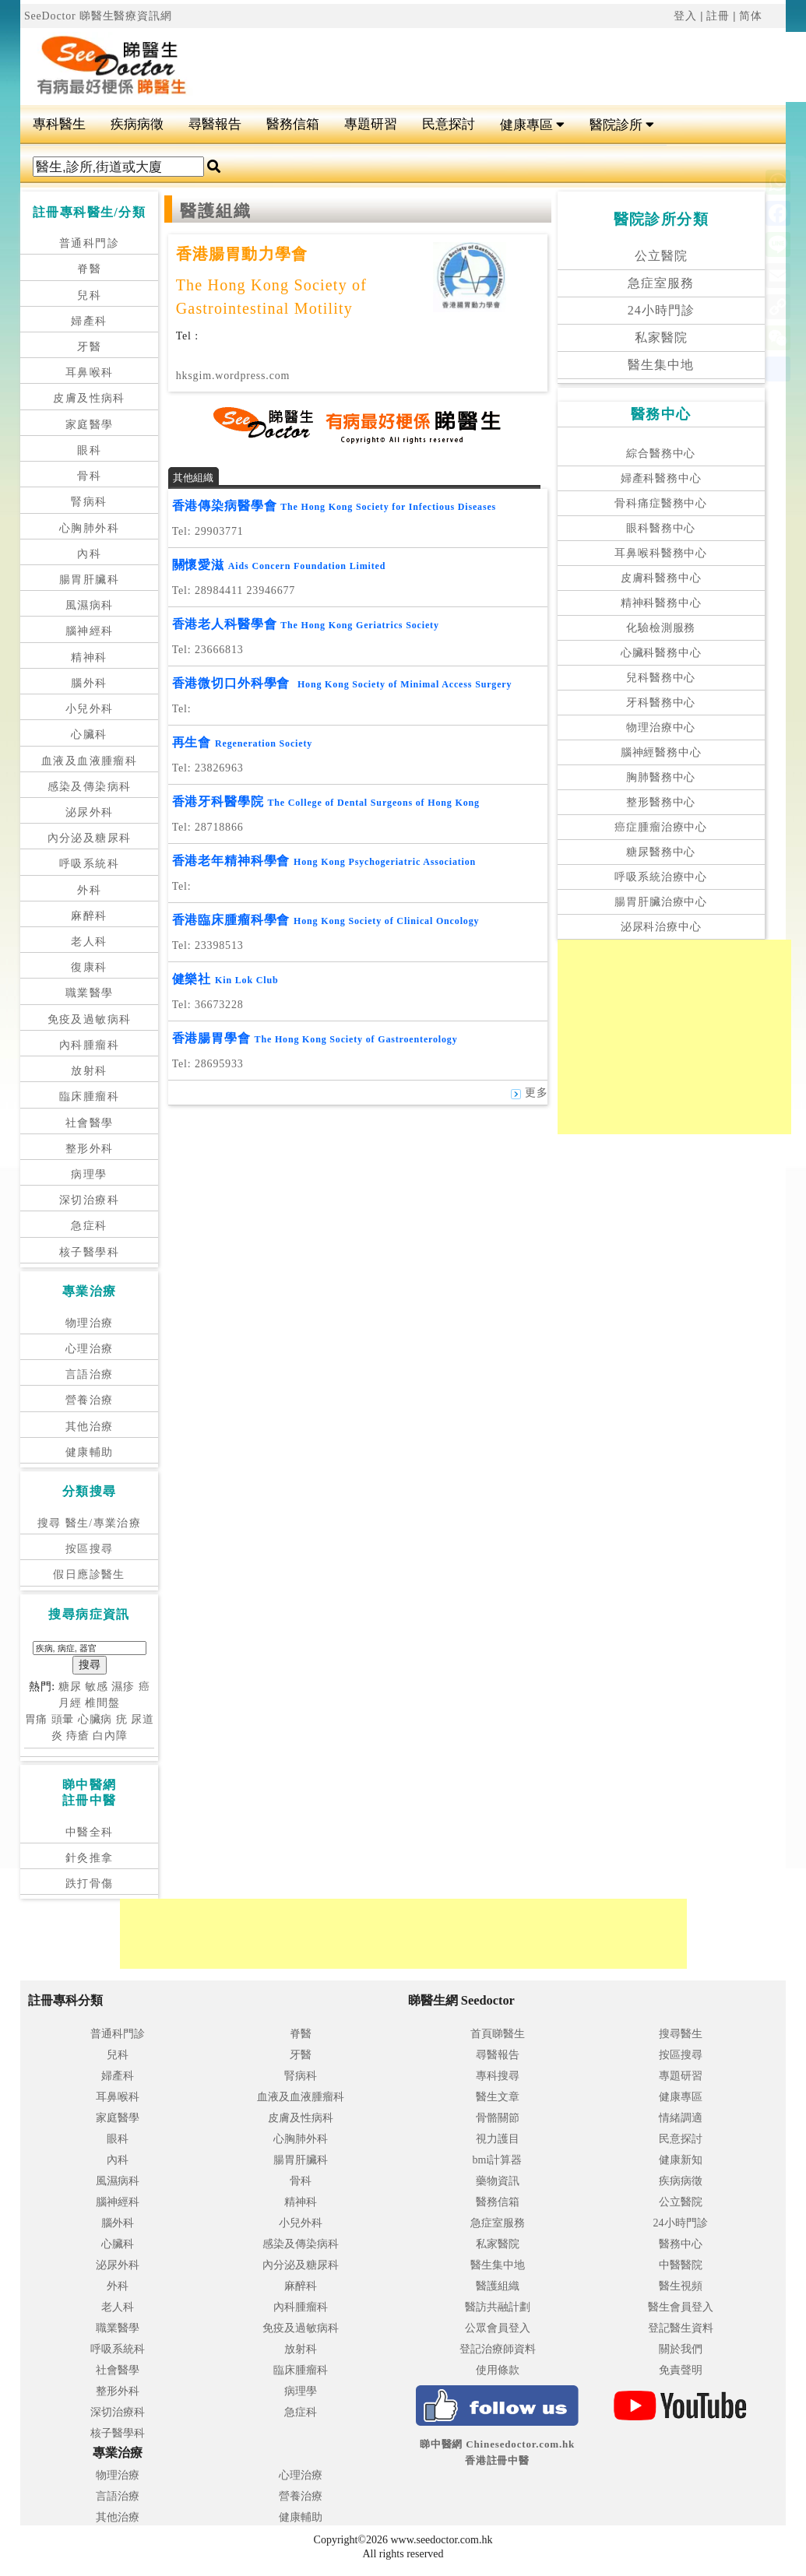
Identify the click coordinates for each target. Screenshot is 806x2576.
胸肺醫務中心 (660, 777)
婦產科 (89, 321)
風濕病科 (89, 605)
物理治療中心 (660, 727)
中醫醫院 (680, 2265)
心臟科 (89, 734)
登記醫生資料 (680, 2328)
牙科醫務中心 (660, 702)
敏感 (96, 1686)
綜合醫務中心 (660, 453)
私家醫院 (661, 337)
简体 (750, 16)
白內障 (110, 1735)
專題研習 (370, 124)
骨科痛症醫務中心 (660, 503)
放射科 (89, 1071)
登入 (685, 16)
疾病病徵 (137, 124)
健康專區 (532, 125)
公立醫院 (661, 255)
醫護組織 (497, 2286)
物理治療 (89, 1323)
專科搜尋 (497, 2076)
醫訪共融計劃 (497, 2307)
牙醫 (89, 347)
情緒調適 (680, 2118)
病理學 (89, 1174)
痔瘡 (78, 1735)
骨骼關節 (497, 2118)
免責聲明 (680, 2370)
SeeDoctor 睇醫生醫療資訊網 (98, 16)
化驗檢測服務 (660, 628)
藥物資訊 (497, 2181)
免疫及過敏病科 (90, 1019)
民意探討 (448, 124)
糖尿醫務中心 (660, 852)
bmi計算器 (498, 2160)
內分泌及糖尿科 (90, 838)
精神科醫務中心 (661, 603)
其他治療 (89, 1426)
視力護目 (497, 2139)
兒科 (89, 295)
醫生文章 (497, 2097)
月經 (70, 1703)
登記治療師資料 (497, 2349)
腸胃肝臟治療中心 (660, 902)
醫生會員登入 (680, 2307)
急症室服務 (661, 283)
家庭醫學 (89, 425)
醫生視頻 (680, 2286)
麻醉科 (89, 916)
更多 (529, 1092)
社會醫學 (89, 1123)
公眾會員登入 (497, 2328)
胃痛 (36, 1719)
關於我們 (680, 2349)
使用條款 (497, 2370)
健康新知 (680, 2160)
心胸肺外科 (89, 528)
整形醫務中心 (660, 802)
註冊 (718, 16)
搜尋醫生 (680, 2034)
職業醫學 (89, 993)
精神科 (89, 657)
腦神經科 (89, 631)
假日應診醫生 (89, 1574)
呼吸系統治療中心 (660, 877)
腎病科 (89, 502)
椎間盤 (102, 1703)
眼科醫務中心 (660, 528)
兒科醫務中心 (660, 678)
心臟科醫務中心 (661, 653)
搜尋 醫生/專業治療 (89, 1523)
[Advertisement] (674, 1037)
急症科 (89, 1226)
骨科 (89, 476)
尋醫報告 (214, 124)
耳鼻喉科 (89, 372)
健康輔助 (89, 1452)
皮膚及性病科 (89, 398)
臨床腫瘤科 (89, 1096)
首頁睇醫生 (497, 2034)
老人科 (89, 941)
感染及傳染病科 (90, 786)
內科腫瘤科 (89, 1045)
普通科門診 (89, 243)
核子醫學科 (89, 1252)
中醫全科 (89, 1832)
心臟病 (95, 1719)
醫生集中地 (661, 364)
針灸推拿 (89, 1858)
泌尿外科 (89, 812)
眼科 (89, 450)
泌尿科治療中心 (661, 927)
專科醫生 (59, 124)
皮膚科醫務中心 (661, 578)
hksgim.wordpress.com (233, 375)
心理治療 (89, 1349)
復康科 (89, 967)
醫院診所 (622, 125)
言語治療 (89, 1374)
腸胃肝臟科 (89, 579)
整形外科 (89, 1148)
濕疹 (123, 1686)
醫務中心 (680, 2244)
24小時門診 (661, 310)
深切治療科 (89, 1200)
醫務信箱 (292, 124)
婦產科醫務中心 (661, 478)
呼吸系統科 (89, 864)
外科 (89, 890)
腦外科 (89, 683)
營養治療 (89, 1400)
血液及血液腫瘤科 (89, 761)
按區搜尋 (89, 1549)
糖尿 (70, 1686)
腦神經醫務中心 (661, 752)
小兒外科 (89, 709)
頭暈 (63, 1719)
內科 (89, 554)
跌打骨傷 (89, 1883)
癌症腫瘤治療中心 (660, 827)
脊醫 (89, 269)
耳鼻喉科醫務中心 (660, 553)
